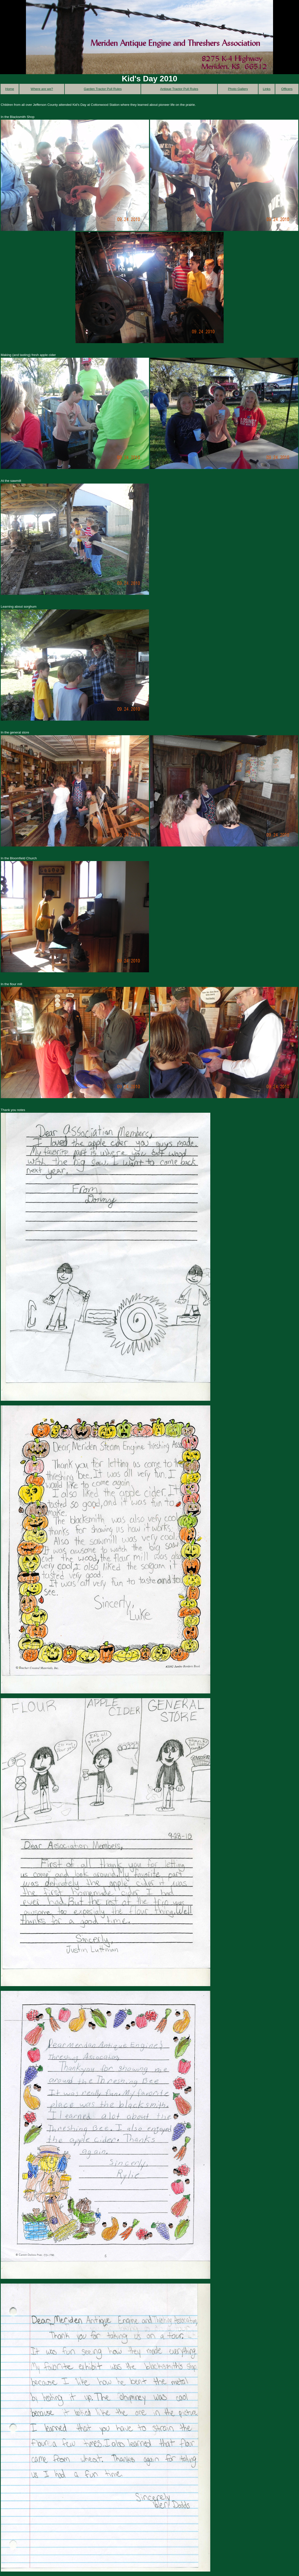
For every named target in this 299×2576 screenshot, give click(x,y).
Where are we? (42, 89)
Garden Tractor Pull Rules (103, 89)
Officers (287, 89)
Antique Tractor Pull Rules (179, 89)
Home (9, 89)
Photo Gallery (238, 89)
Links (267, 89)
